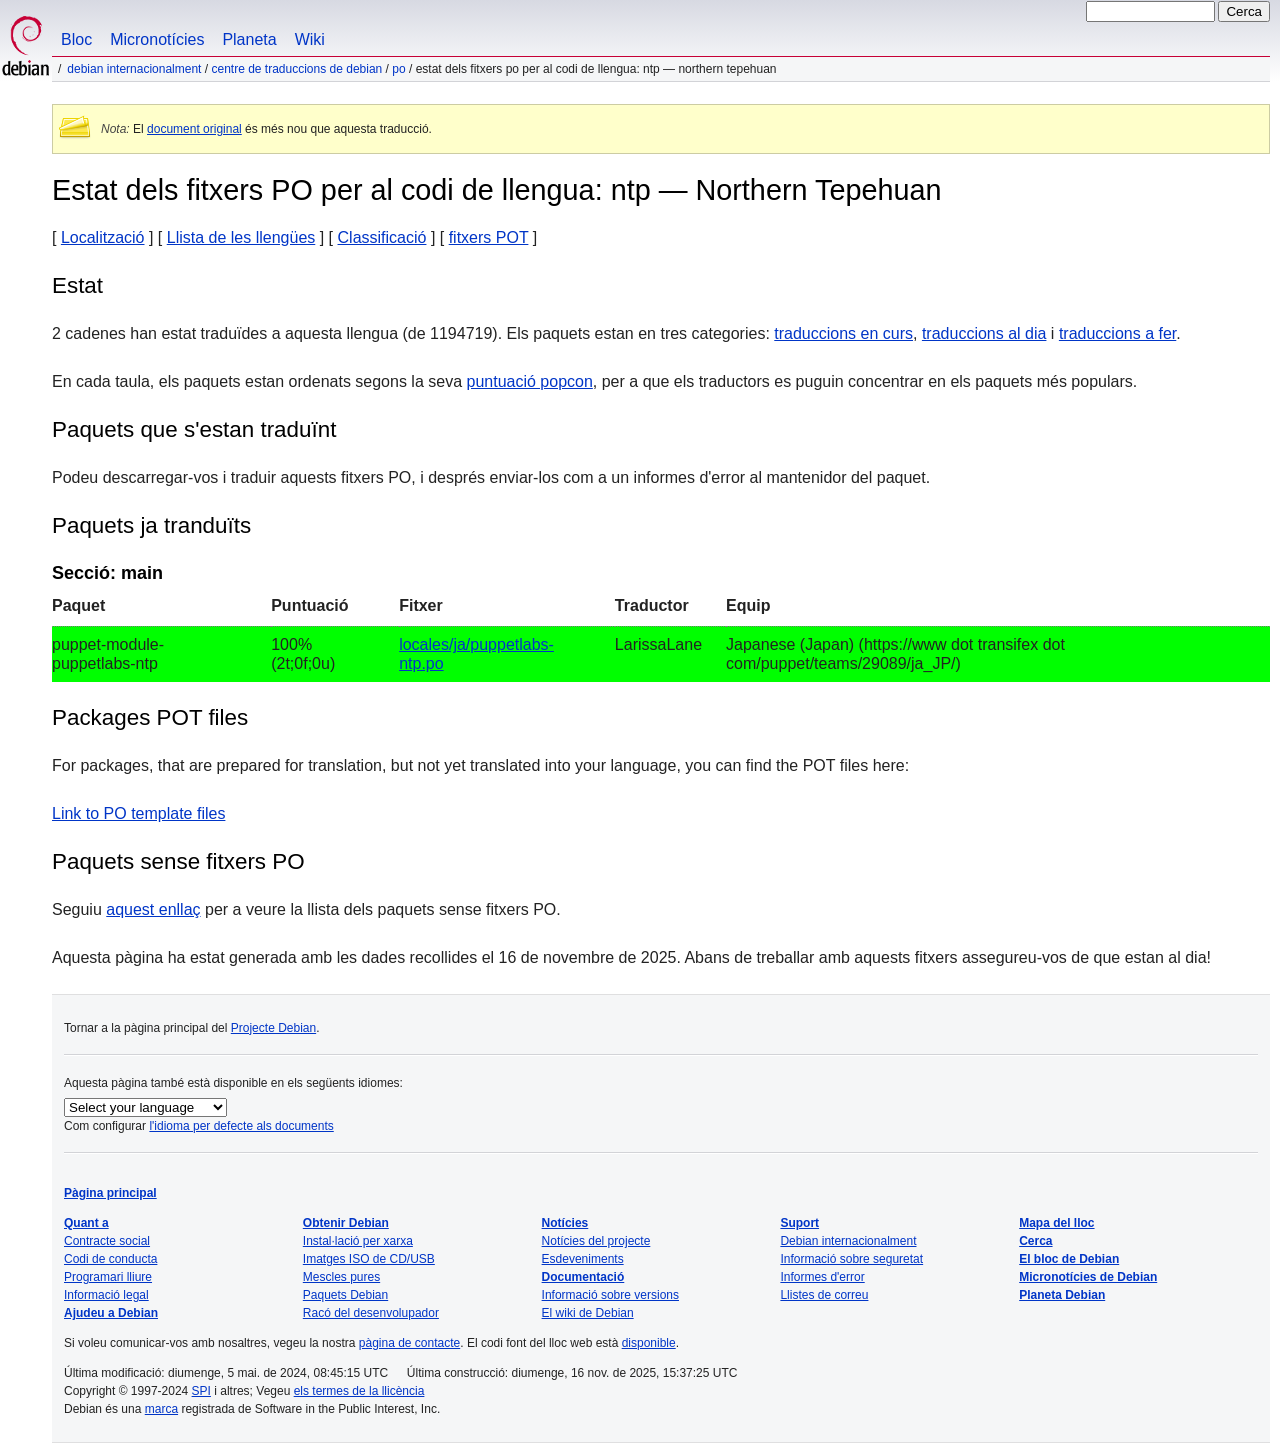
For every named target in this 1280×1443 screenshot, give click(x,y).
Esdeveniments (583, 1259)
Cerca (1035, 1241)
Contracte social (107, 1241)
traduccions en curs (843, 333)
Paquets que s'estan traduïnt (194, 429)
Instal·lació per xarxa (358, 1241)
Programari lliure (108, 1277)
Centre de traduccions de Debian (296, 69)
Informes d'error (822, 1277)
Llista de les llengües (241, 237)
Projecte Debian (273, 1028)
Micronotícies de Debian (1088, 1277)
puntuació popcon (530, 381)
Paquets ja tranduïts (151, 525)
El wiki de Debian (588, 1313)
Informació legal (106, 1295)
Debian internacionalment (134, 69)
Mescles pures (341, 1277)
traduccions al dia (984, 333)
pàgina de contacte (409, 1343)
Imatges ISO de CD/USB (369, 1259)
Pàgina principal (110, 1193)
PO (398, 69)
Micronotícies (157, 39)
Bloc (76, 39)
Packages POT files (150, 717)
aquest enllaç (153, 909)
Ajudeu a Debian (111, 1313)
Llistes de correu (824, 1295)
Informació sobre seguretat (851, 1259)
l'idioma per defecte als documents (241, 1126)
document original (194, 129)
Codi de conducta (110, 1259)
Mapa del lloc (1056, 1223)
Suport (799, 1223)
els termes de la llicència (359, 1391)
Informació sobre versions (610, 1295)
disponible (649, 1343)
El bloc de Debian (1069, 1259)
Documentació (583, 1277)
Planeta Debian (1062, 1295)
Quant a (86, 1223)
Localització (103, 237)
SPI (201, 1391)
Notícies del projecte (596, 1241)
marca (161, 1409)
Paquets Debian (345, 1295)
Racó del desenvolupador (371, 1313)
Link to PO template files (138, 813)
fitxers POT (489, 237)
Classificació (382, 237)
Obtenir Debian (346, 1223)
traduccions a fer (1117, 333)
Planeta (249, 39)
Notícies (565, 1223)
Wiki (310, 39)
